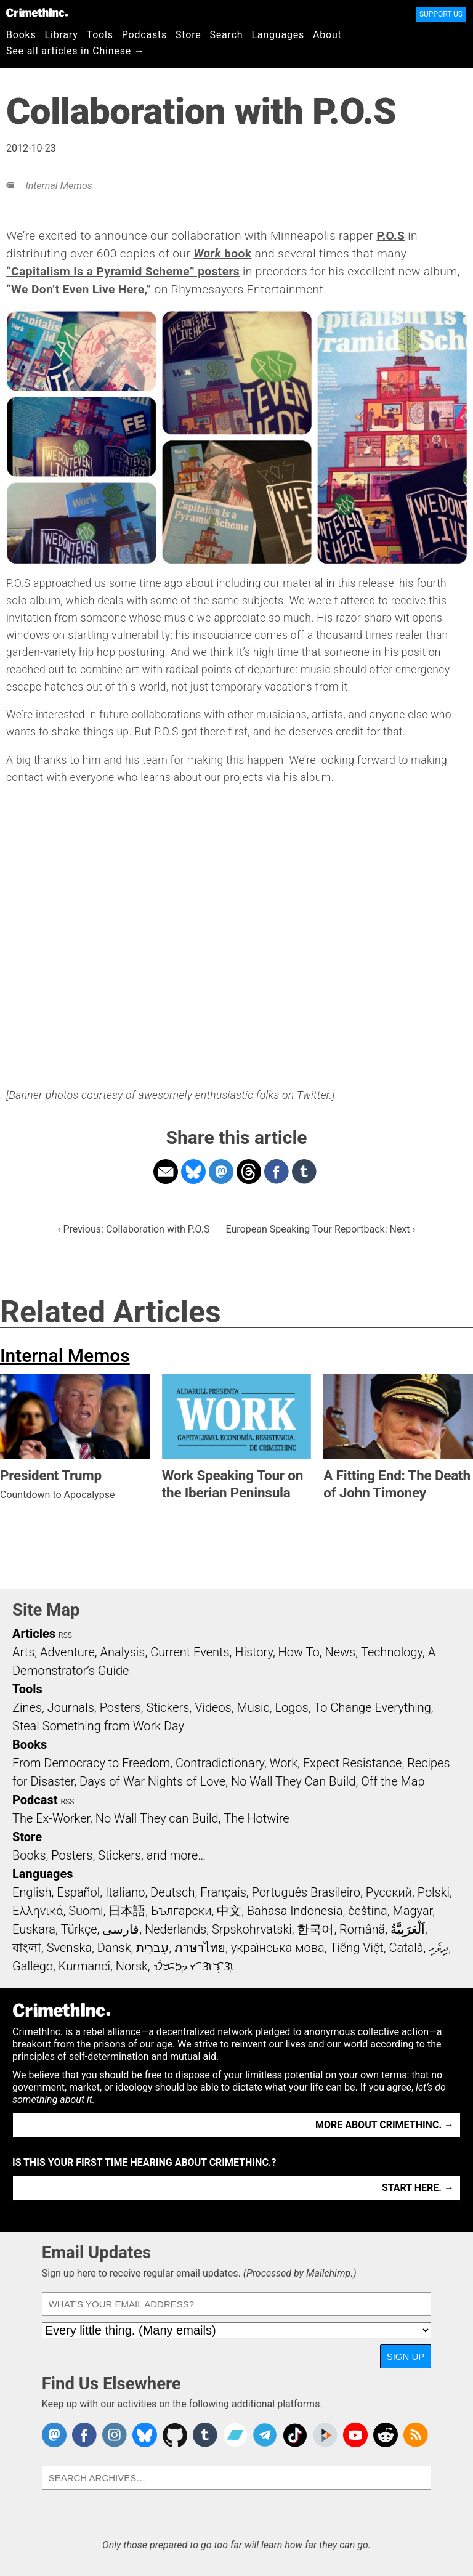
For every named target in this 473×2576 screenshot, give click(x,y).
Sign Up (406, 2356)
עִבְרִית (152, 1947)
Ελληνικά (37, 1910)
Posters (120, 1707)
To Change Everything (372, 1707)
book (222, 253)
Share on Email (165, 1171)
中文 (229, 1910)
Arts (23, 1652)
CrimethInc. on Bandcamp (235, 2435)
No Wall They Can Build (293, 1781)
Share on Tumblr (304, 1171)
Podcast (34, 1799)
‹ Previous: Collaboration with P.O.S (134, 1229)
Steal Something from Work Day (98, 1726)
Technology (391, 1652)
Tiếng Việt (356, 1947)
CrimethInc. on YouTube (355, 2435)
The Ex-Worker (51, 1818)
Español (78, 1892)
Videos (213, 1707)
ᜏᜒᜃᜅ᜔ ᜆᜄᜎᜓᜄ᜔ (194, 1966)
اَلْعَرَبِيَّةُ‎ (407, 1929)
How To (299, 1652)
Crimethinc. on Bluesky (144, 2435)
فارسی (120, 1929)
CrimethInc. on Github (175, 2435)
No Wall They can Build (157, 1818)
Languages (277, 35)
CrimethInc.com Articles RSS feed (415, 2435)
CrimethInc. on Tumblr (205, 2435)
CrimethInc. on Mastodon (54, 2435)
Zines (27, 1707)
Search (226, 35)
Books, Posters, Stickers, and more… (109, 1855)
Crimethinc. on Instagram (114, 2435)
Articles (33, 1633)
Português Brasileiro (306, 1892)
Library (61, 35)
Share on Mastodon (221, 1171)
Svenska (69, 1947)
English (32, 1892)
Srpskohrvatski (252, 1929)
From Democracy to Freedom (91, 1763)
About (327, 35)
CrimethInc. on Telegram (265, 2435)
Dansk (114, 1947)
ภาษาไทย (199, 1947)
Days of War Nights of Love (152, 1781)
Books (21, 35)
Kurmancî (84, 1966)
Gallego (32, 1966)
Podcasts (144, 35)
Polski (434, 1892)
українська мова (278, 1947)
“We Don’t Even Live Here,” (78, 289)
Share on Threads (248, 1171)
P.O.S (390, 236)
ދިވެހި (438, 1947)
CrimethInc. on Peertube (325, 2435)
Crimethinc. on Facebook (84, 2435)
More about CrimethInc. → (384, 2125)
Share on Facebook (276, 1171)
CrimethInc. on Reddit (385, 2435)
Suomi (85, 1910)
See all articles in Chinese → (75, 51)
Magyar (412, 1910)
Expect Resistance (352, 1763)
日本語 (126, 1910)
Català (406, 1947)
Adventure (67, 1652)
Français (223, 1892)
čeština (367, 1910)
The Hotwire (256, 1818)
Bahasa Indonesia (295, 1910)
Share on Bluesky (193, 1171)
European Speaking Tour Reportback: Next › (321, 1229)
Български (181, 1910)
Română (362, 1929)
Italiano (125, 1892)
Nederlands (175, 1929)
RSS (65, 1635)
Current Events (189, 1652)
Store (188, 35)
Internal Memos (58, 186)
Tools (100, 35)
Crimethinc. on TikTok (295, 2435)
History (254, 1652)
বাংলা (26, 1947)
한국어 (315, 1929)
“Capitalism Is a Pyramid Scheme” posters (123, 271)
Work (283, 1763)
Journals (70, 1707)
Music (252, 1707)
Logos (291, 1707)
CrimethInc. (37, 12)
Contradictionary (220, 1763)
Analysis (122, 1652)
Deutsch (172, 1892)
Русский (389, 1892)
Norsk (132, 1966)
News (340, 1652)
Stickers (168, 1707)
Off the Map (392, 1781)
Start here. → (418, 2187)
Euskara (33, 1929)
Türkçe (79, 1929)
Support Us (441, 14)
